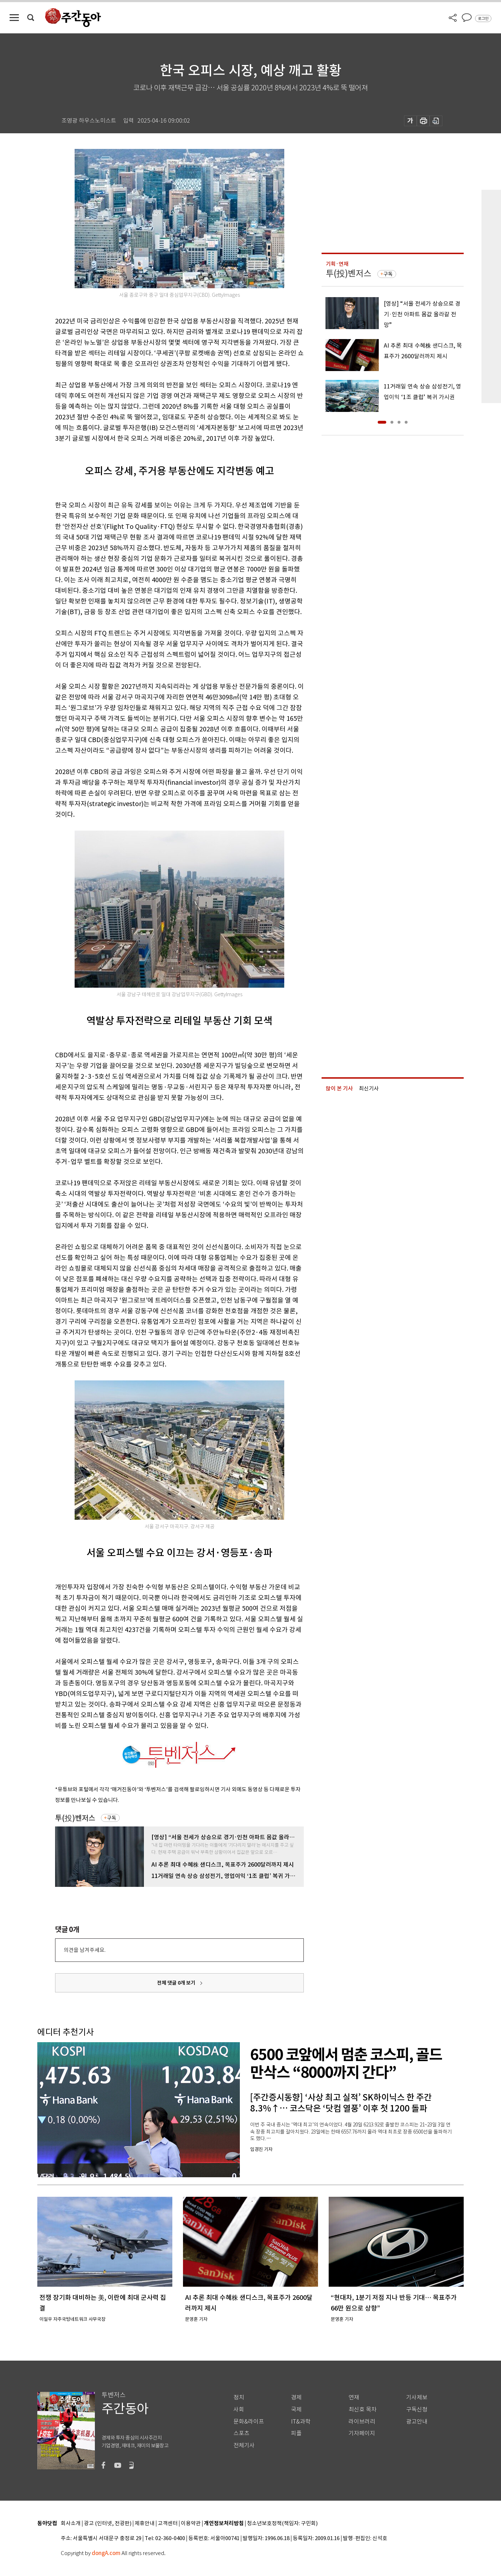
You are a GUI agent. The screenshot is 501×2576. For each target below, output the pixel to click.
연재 (354, 2397)
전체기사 (244, 2445)
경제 (296, 2397)
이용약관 (191, 2524)
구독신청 (416, 2409)
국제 (296, 2409)
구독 (111, 1818)
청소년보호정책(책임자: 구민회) (282, 2524)
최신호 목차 (363, 2409)
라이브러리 (362, 2421)
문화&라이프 (248, 2421)
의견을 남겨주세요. (85, 1950)
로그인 (483, 18)
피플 (296, 2433)
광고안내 (416, 2421)
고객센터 (168, 2524)
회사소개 (71, 2524)
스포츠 (241, 2433)
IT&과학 (301, 2421)
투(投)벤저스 (75, 1818)
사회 (238, 2409)
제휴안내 (145, 2524)
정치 (238, 2397)
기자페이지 (362, 2433)
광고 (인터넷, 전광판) (107, 2524)
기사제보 (416, 2397)
